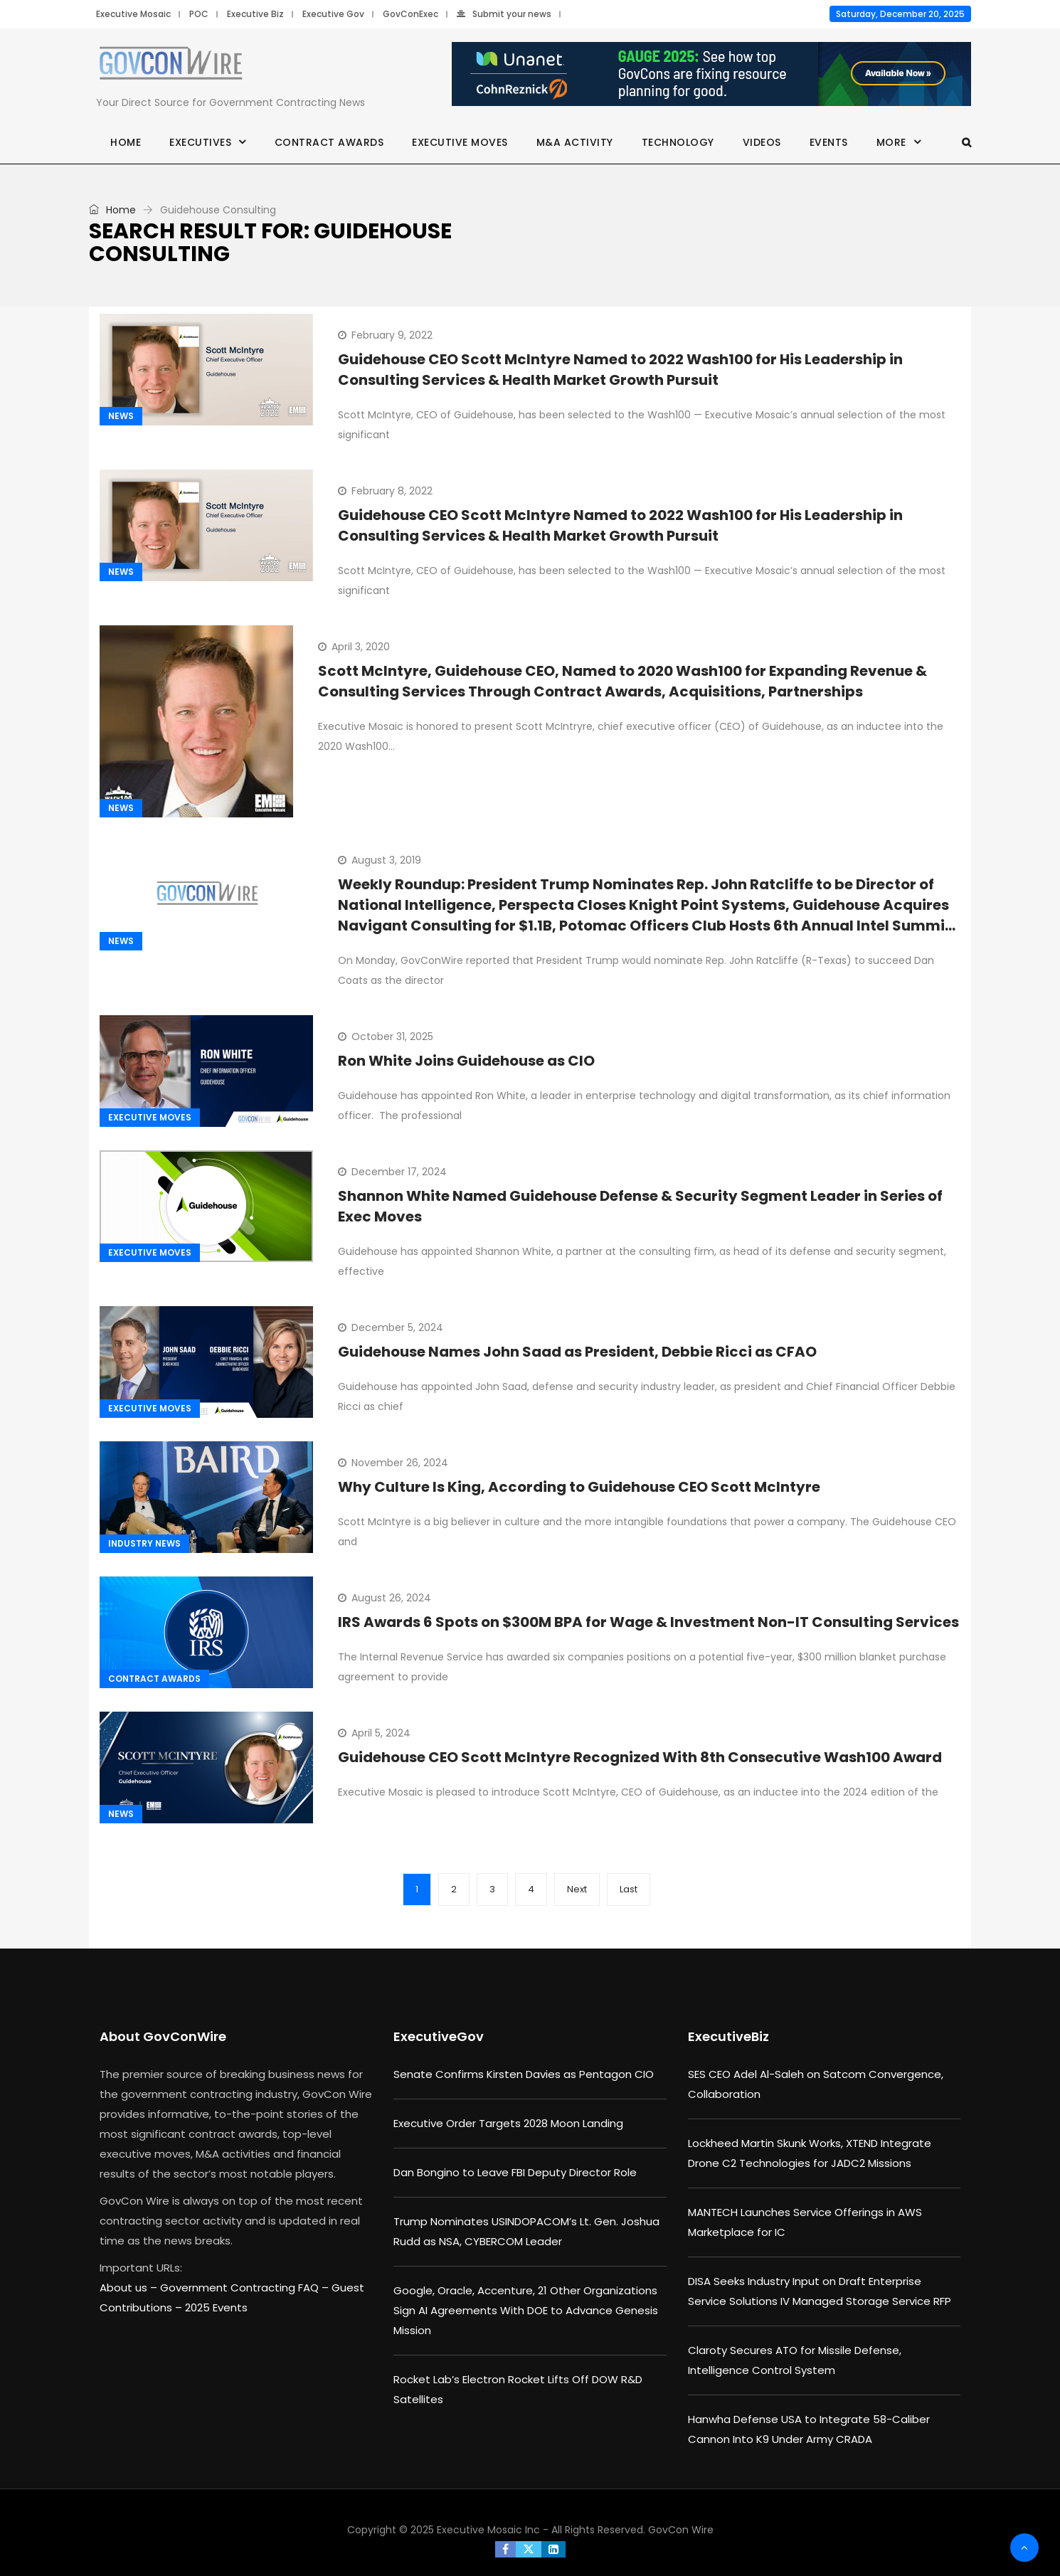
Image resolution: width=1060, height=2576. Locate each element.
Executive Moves (460, 142)
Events (829, 142)
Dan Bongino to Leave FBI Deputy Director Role (515, 2172)
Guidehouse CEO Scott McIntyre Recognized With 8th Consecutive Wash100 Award (640, 1757)
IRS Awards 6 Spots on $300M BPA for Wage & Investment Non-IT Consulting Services (648, 1622)
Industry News (144, 1543)
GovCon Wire (681, 2530)
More (891, 142)
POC (198, 14)
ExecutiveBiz (728, 2036)
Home (125, 142)
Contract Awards (329, 142)
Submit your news (504, 14)
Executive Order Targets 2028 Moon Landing (508, 2123)
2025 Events (216, 2307)
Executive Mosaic (133, 14)
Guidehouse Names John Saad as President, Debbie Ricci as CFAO (577, 1352)
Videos (762, 142)
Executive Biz (255, 14)
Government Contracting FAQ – (246, 2287)
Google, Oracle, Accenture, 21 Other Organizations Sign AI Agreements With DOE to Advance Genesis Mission (525, 2310)
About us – (130, 2287)
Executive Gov (333, 14)
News (121, 416)
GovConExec (410, 14)
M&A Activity (574, 142)
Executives (200, 142)
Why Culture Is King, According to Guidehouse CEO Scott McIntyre (579, 1487)
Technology (678, 142)
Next (577, 1889)
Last (628, 1889)
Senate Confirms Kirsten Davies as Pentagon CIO (523, 2074)
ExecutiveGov (438, 2036)
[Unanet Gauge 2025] (711, 75)
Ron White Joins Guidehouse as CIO (466, 1061)
